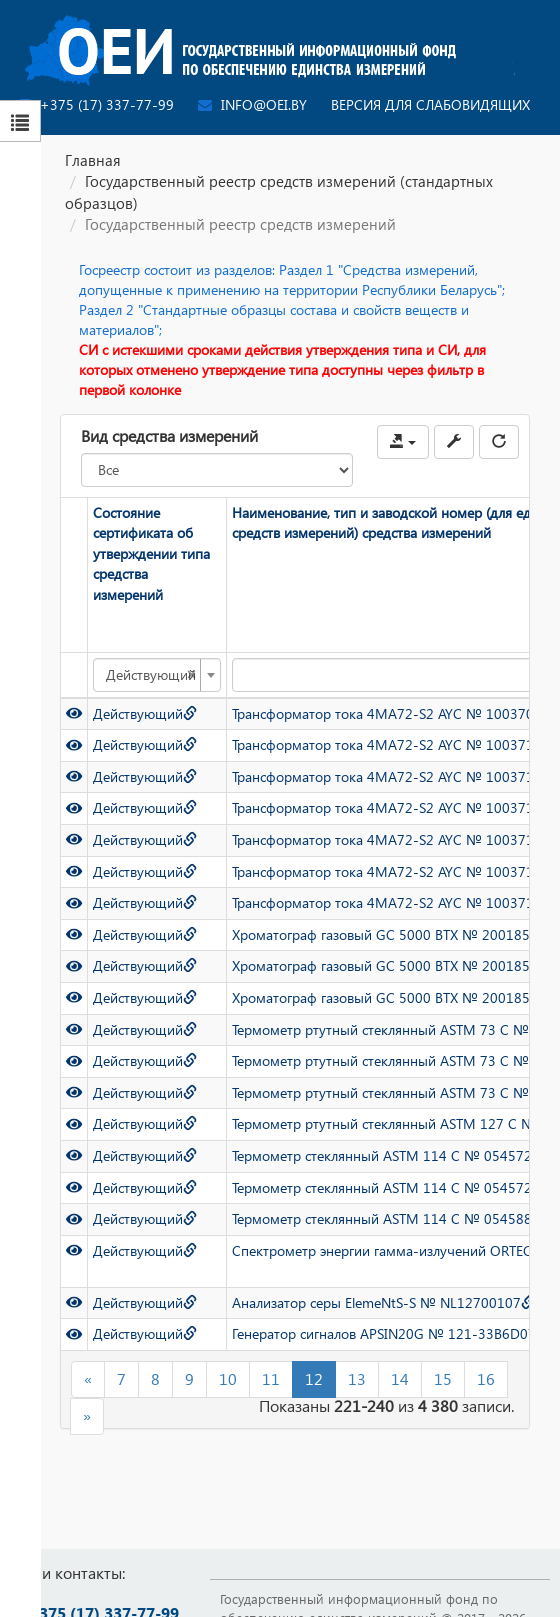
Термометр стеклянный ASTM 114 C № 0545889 (393, 1218)
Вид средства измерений (169, 435)
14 (400, 1378)
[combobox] (157, 675)
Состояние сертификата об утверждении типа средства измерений (151, 553)
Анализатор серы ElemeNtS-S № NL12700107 (383, 1302)
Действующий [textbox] (151, 675)
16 (486, 1378)
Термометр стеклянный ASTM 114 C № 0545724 (393, 1155)
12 (314, 1378)
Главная (93, 160)
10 (228, 1378)
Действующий (145, 713)
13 (357, 1378)
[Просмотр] (74, 713)
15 (443, 1378)
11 (271, 1378)
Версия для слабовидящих (430, 104)
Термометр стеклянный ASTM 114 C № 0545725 (393, 1186)
